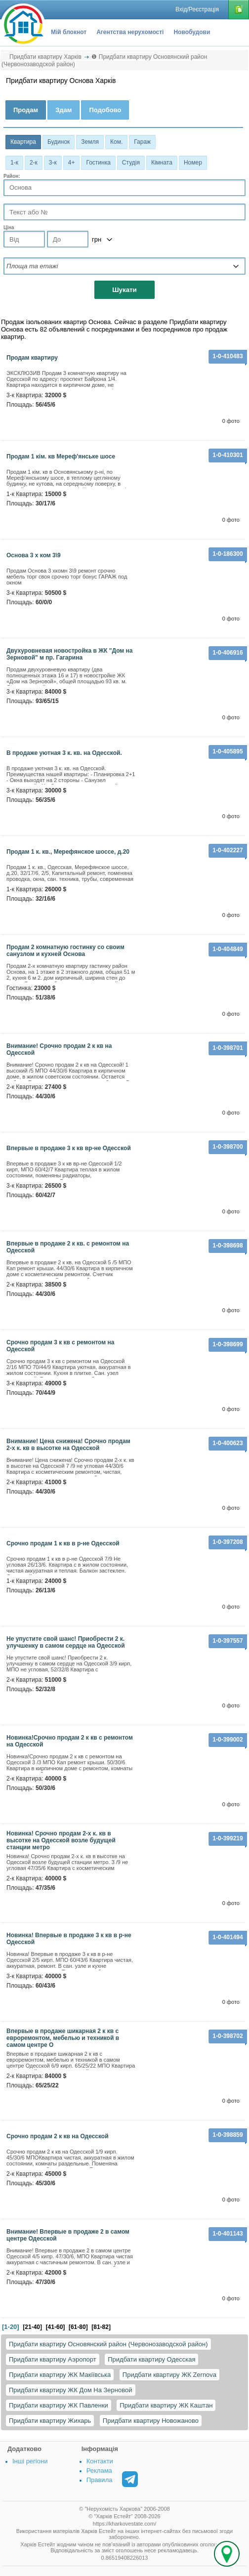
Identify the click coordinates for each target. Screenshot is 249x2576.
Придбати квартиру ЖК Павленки (58, 2405)
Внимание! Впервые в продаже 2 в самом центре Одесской (67, 2235)
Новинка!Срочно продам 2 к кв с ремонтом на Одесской (69, 1741)
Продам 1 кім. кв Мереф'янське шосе (60, 456)
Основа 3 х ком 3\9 (33, 555)
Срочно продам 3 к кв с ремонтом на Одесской (60, 1346)
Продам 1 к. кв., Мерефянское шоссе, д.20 (67, 851)
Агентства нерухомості (130, 32)
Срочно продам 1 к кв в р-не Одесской (63, 1543)
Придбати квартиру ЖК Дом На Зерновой (70, 2390)
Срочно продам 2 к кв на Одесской (57, 2136)
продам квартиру (32, 357)
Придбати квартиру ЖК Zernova (169, 2374)
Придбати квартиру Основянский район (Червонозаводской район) (108, 2344)
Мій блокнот (68, 32)
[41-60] (55, 2327)
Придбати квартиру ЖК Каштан (166, 2405)
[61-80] (78, 2327)
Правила (99, 2480)
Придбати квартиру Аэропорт (52, 2359)
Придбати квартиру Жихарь (50, 2420)
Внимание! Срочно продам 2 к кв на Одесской (59, 1049)
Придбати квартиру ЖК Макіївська (60, 2374)
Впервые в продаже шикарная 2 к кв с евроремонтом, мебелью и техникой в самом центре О (62, 2038)
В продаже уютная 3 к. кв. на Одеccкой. (64, 752)
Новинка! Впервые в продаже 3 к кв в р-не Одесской (68, 1939)
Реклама (99, 2470)
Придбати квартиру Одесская (151, 2359)
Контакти (99, 2461)
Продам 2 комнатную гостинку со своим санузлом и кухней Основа (65, 950)
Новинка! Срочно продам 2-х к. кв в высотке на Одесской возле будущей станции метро (61, 1840)
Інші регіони (29, 2461)
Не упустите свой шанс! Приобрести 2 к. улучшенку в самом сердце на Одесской (65, 1642)
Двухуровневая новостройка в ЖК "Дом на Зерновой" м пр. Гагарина (69, 654)
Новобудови (191, 32)
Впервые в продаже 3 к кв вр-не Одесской (68, 1148)
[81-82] (101, 2327)
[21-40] (32, 2327)
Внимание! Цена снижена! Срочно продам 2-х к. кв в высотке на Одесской (68, 1445)
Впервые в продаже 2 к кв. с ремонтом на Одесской (67, 1247)
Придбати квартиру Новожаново (151, 2420)
